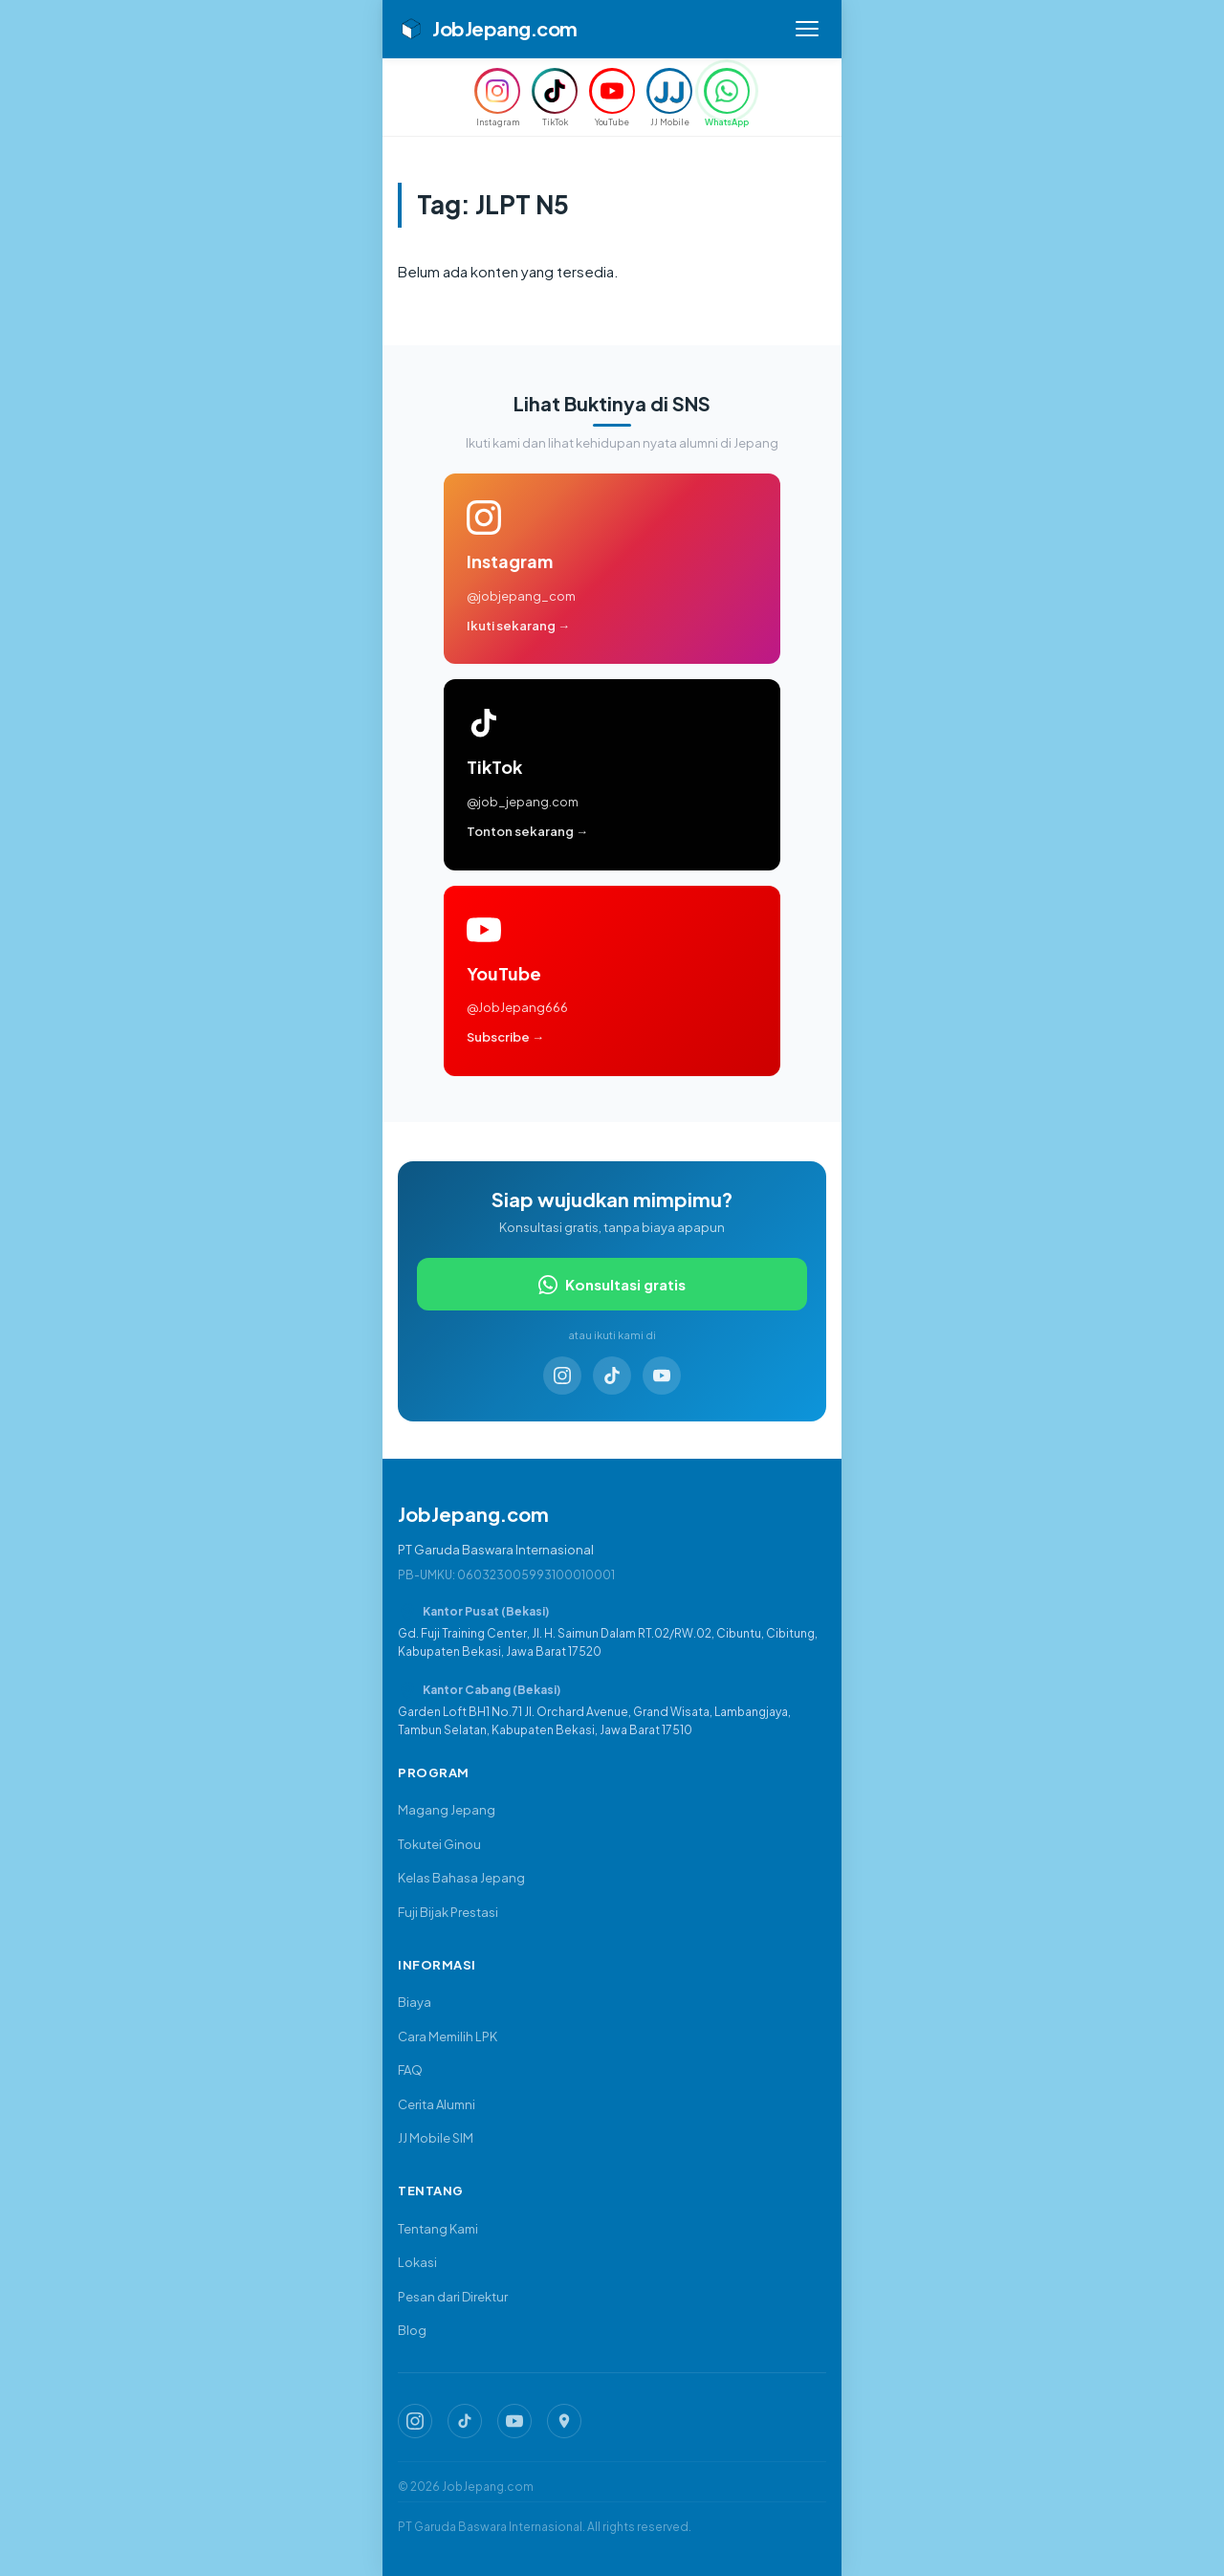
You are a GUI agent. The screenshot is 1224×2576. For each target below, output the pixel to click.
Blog (412, 2330)
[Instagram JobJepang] (415, 2421)
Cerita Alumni (436, 2104)
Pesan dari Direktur (453, 2296)
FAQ (410, 2070)
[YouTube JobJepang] (514, 2421)
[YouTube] (662, 1378)
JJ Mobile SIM (435, 2138)
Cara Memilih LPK (447, 2036)
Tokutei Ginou (439, 1844)
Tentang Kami (438, 2228)
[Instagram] (562, 1378)
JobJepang (488, 28)
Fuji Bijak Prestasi (448, 1912)
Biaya (414, 2002)
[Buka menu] (807, 29)
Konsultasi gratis (612, 1287)
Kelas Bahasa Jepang (461, 1877)
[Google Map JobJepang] (564, 2421)
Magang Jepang (446, 1809)
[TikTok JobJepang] (465, 2421)
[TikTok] (612, 1378)
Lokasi (417, 2262)
